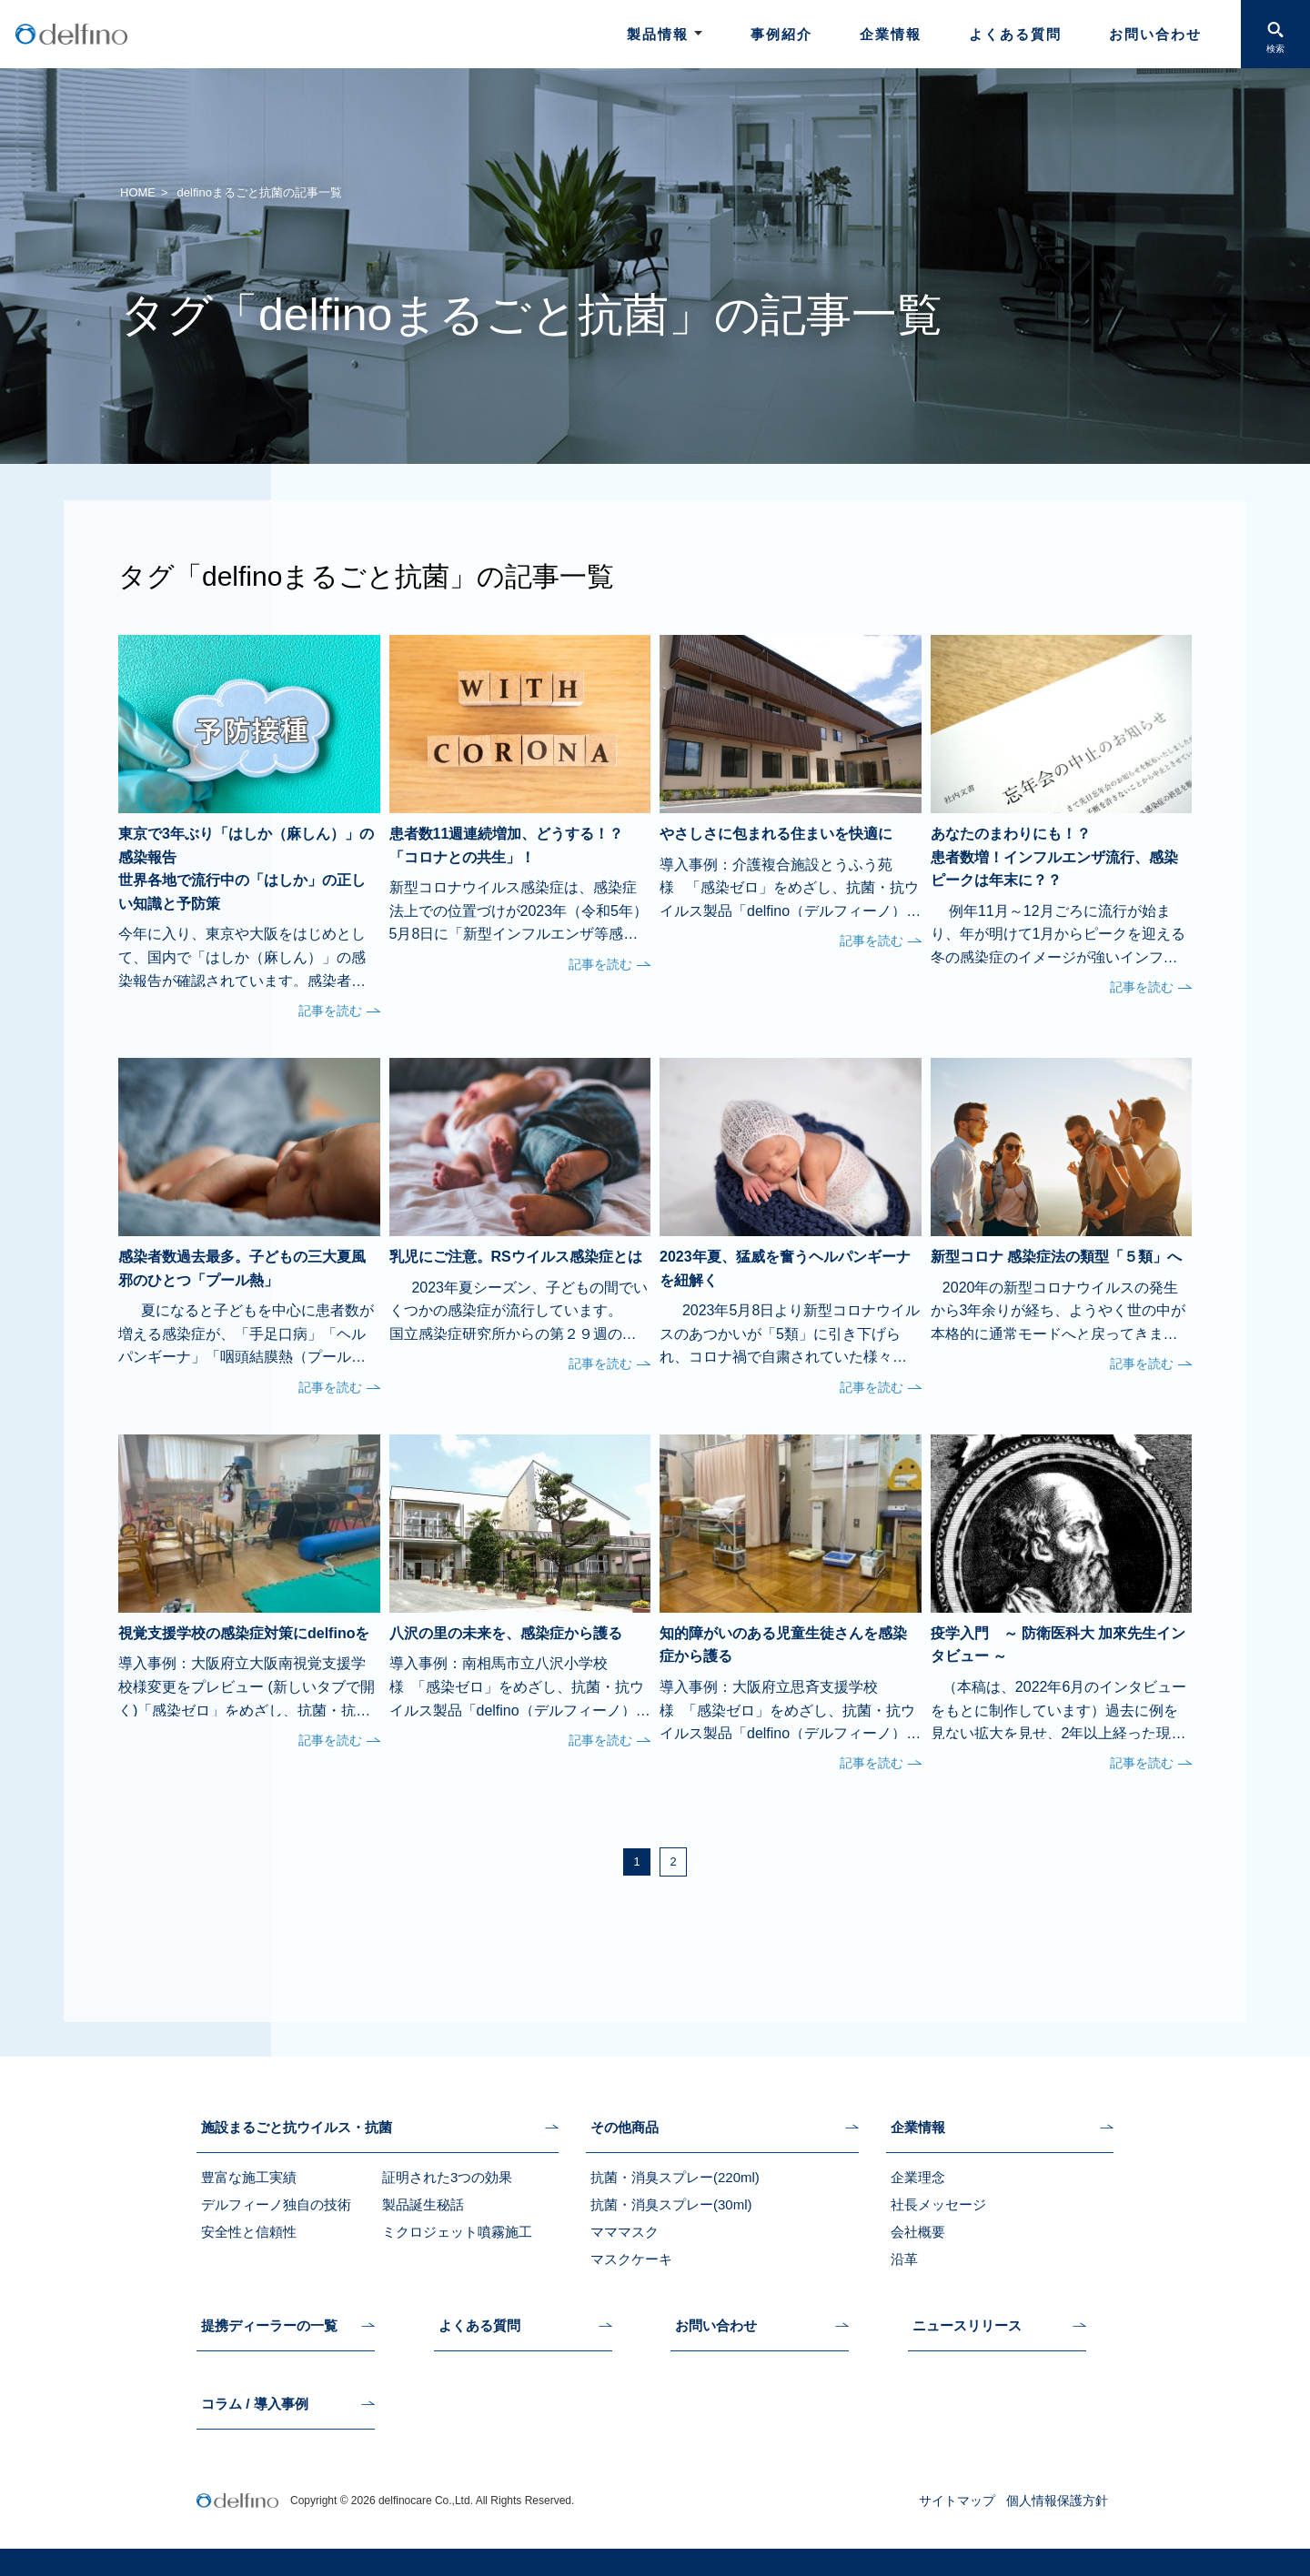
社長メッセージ (938, 2204)
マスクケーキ (631, 2259)
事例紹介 (781, 34)
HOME (138, 192)
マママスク (624, 2231)
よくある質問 (1015, 34)
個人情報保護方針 (1057, 2500)
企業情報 (891, 34)
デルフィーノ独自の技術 (276, 2204)
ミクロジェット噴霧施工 (457, 2231)
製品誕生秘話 (423, 2204)
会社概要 (918, 2231)
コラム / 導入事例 (254, 2404)
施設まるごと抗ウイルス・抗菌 (296, 2127)
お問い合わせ (1155, 34)
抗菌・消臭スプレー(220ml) (675, 2177)
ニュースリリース (967, 2326)
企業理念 (918, 2177)
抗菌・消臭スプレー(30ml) (671, 2204)
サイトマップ (957, 2500)
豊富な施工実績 (249, 2177)
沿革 (904, 2259)
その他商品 (624, 2127)
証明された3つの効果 (447, 2177)
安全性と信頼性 (249, 2231)
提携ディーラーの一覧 (269, 2326)
